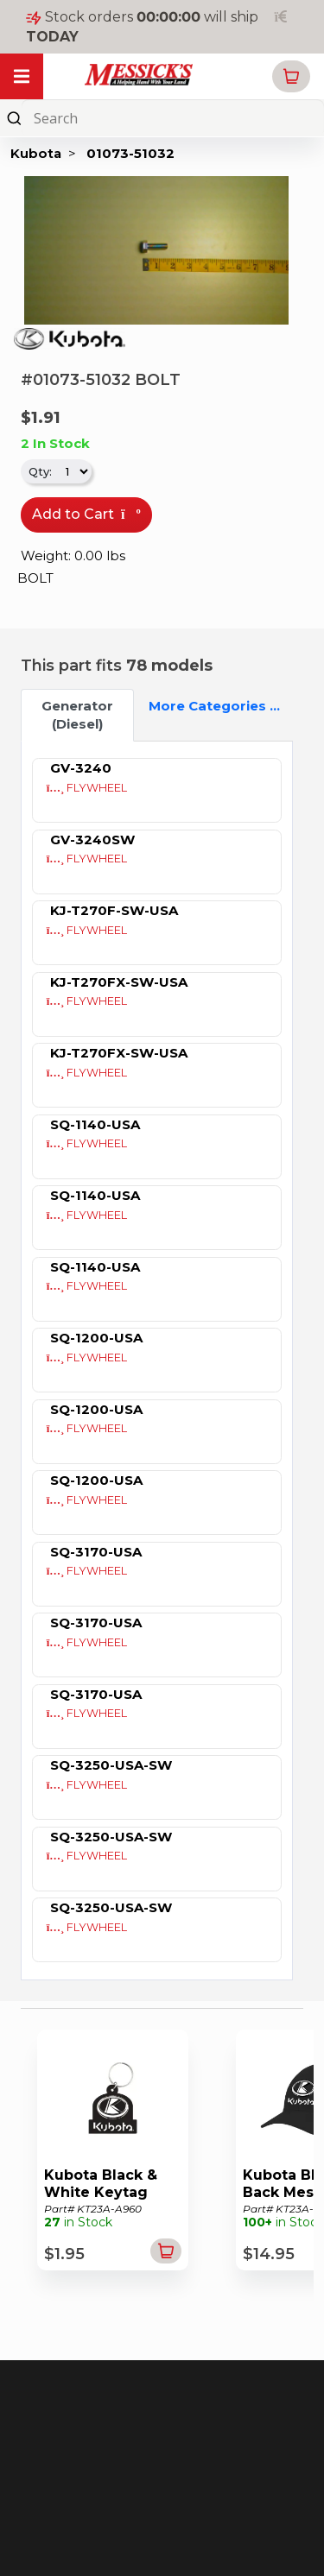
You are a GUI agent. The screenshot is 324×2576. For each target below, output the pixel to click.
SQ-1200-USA (96, 1337)
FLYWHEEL (87, 787)
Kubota (35, 153)
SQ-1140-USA (95, 1124)
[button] (291, 76)
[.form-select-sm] (73, 471)
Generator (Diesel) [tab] (77, 715)
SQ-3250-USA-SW (111, 1765)
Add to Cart (86, 514)
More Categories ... (198, 706)
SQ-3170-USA (96, 1552)
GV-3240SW (92, 839)
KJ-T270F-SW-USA (114, 910)
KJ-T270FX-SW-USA (118, 982)
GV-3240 (80, 768)
